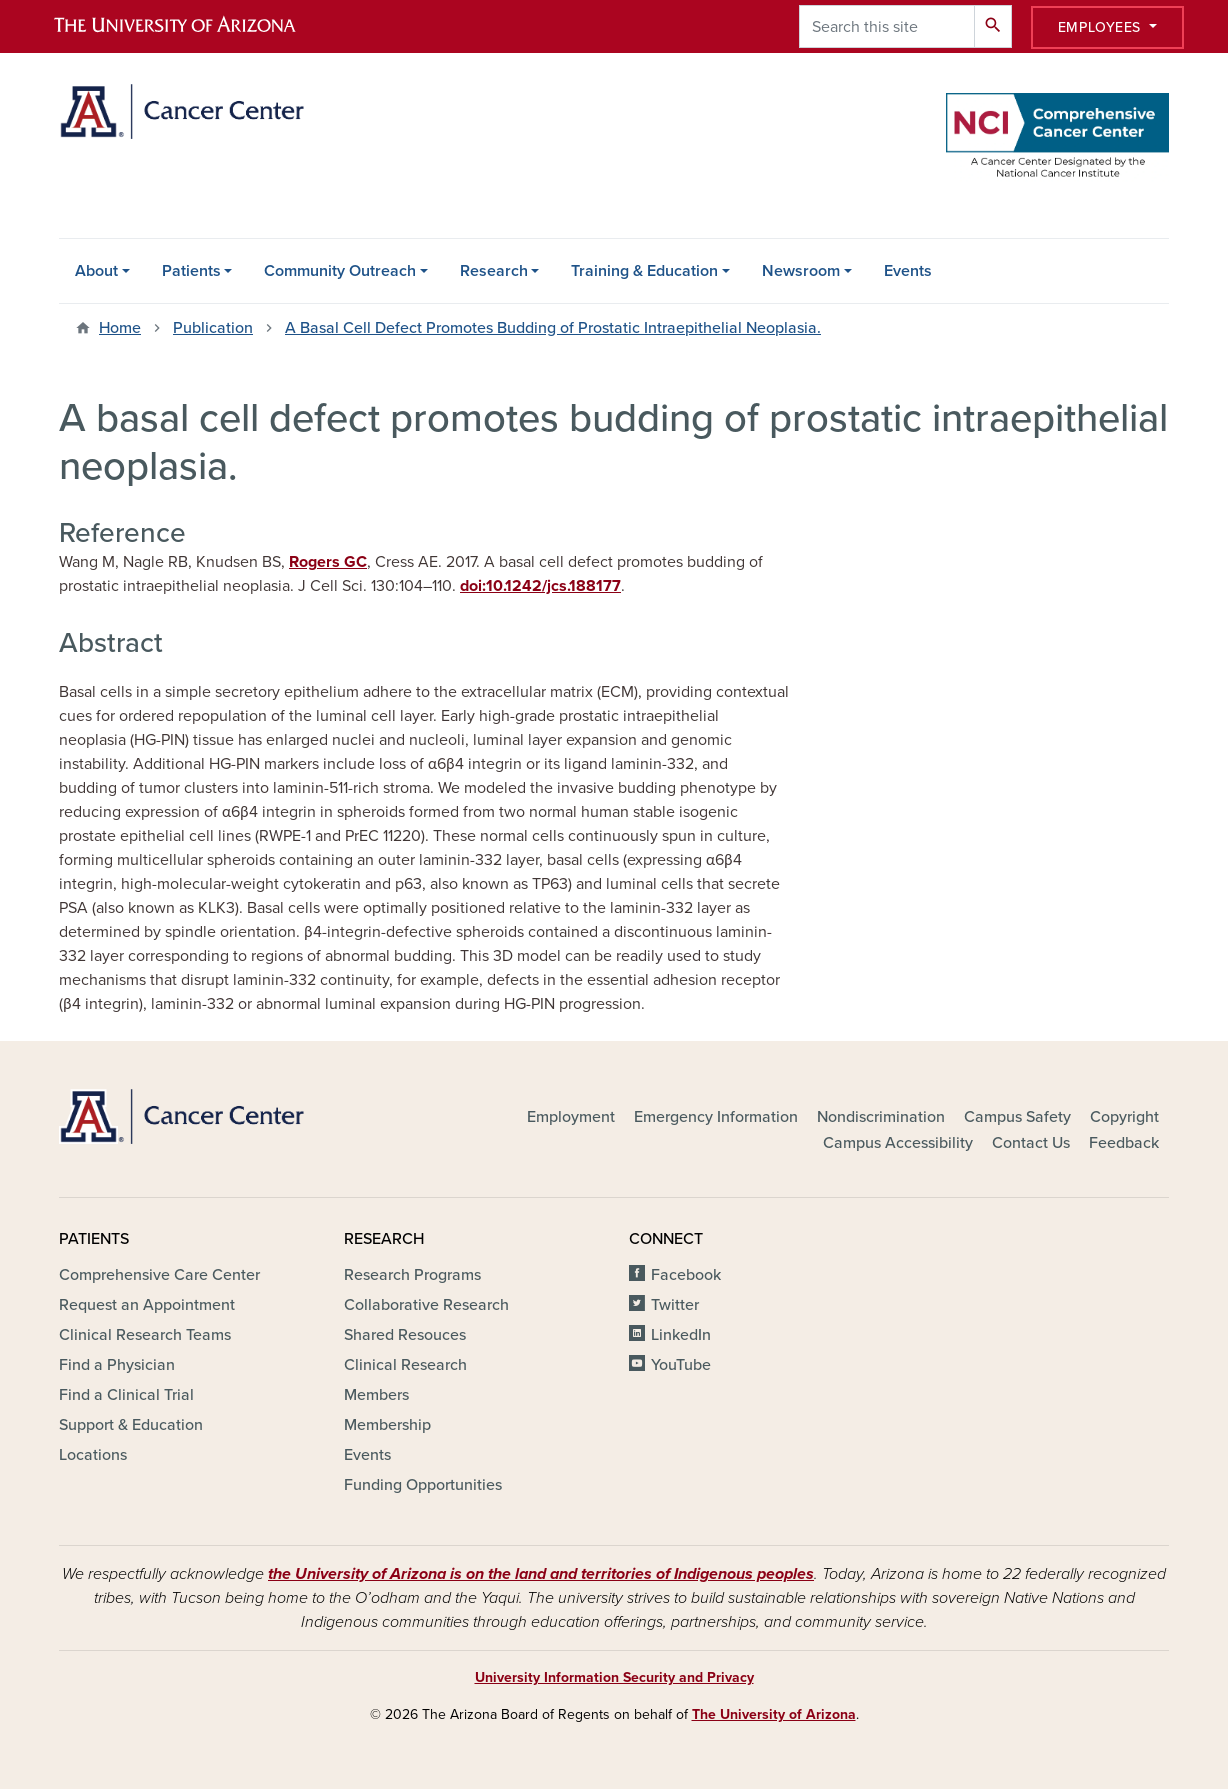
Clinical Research (405, 1365)
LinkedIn (681, 1335)
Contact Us (1031, 1143)
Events (908, 271)
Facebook (686, 1275)
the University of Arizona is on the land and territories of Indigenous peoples (541, 1574)
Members (376, 1395)
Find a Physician (117, 1365)
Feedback (1124, 1143)
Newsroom (801, 271)
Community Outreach (340, 271)
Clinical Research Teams (145, 1335)
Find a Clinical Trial (126, 1395)
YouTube (681, 1365)
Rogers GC (328, 562)
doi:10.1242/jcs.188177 (540, 586)
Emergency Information (716, 1117)
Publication (213, 328)
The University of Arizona (774, 1714)
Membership (387, 1425)
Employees (1102, 27)
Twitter (675, 1305)
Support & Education (131, 1425)
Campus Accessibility (898, 1143)
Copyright (1124, 1117)
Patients (191, 271)
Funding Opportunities (423, 1485)
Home (120, 328)
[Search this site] (887, 26)
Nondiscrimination (881, 1117)
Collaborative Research (426, 1305)
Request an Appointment (147, 1305)
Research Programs (412, 1275)
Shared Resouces (405, 1335)
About (96, 271)
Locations (93, 1455)
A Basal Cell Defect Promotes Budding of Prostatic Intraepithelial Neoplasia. (553, 328)
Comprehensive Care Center (159, 1275)
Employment (571, 1117)
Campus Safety (1017, 1117)
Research (494, 271)
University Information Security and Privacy (614, 1677)
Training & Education (644, 271)
